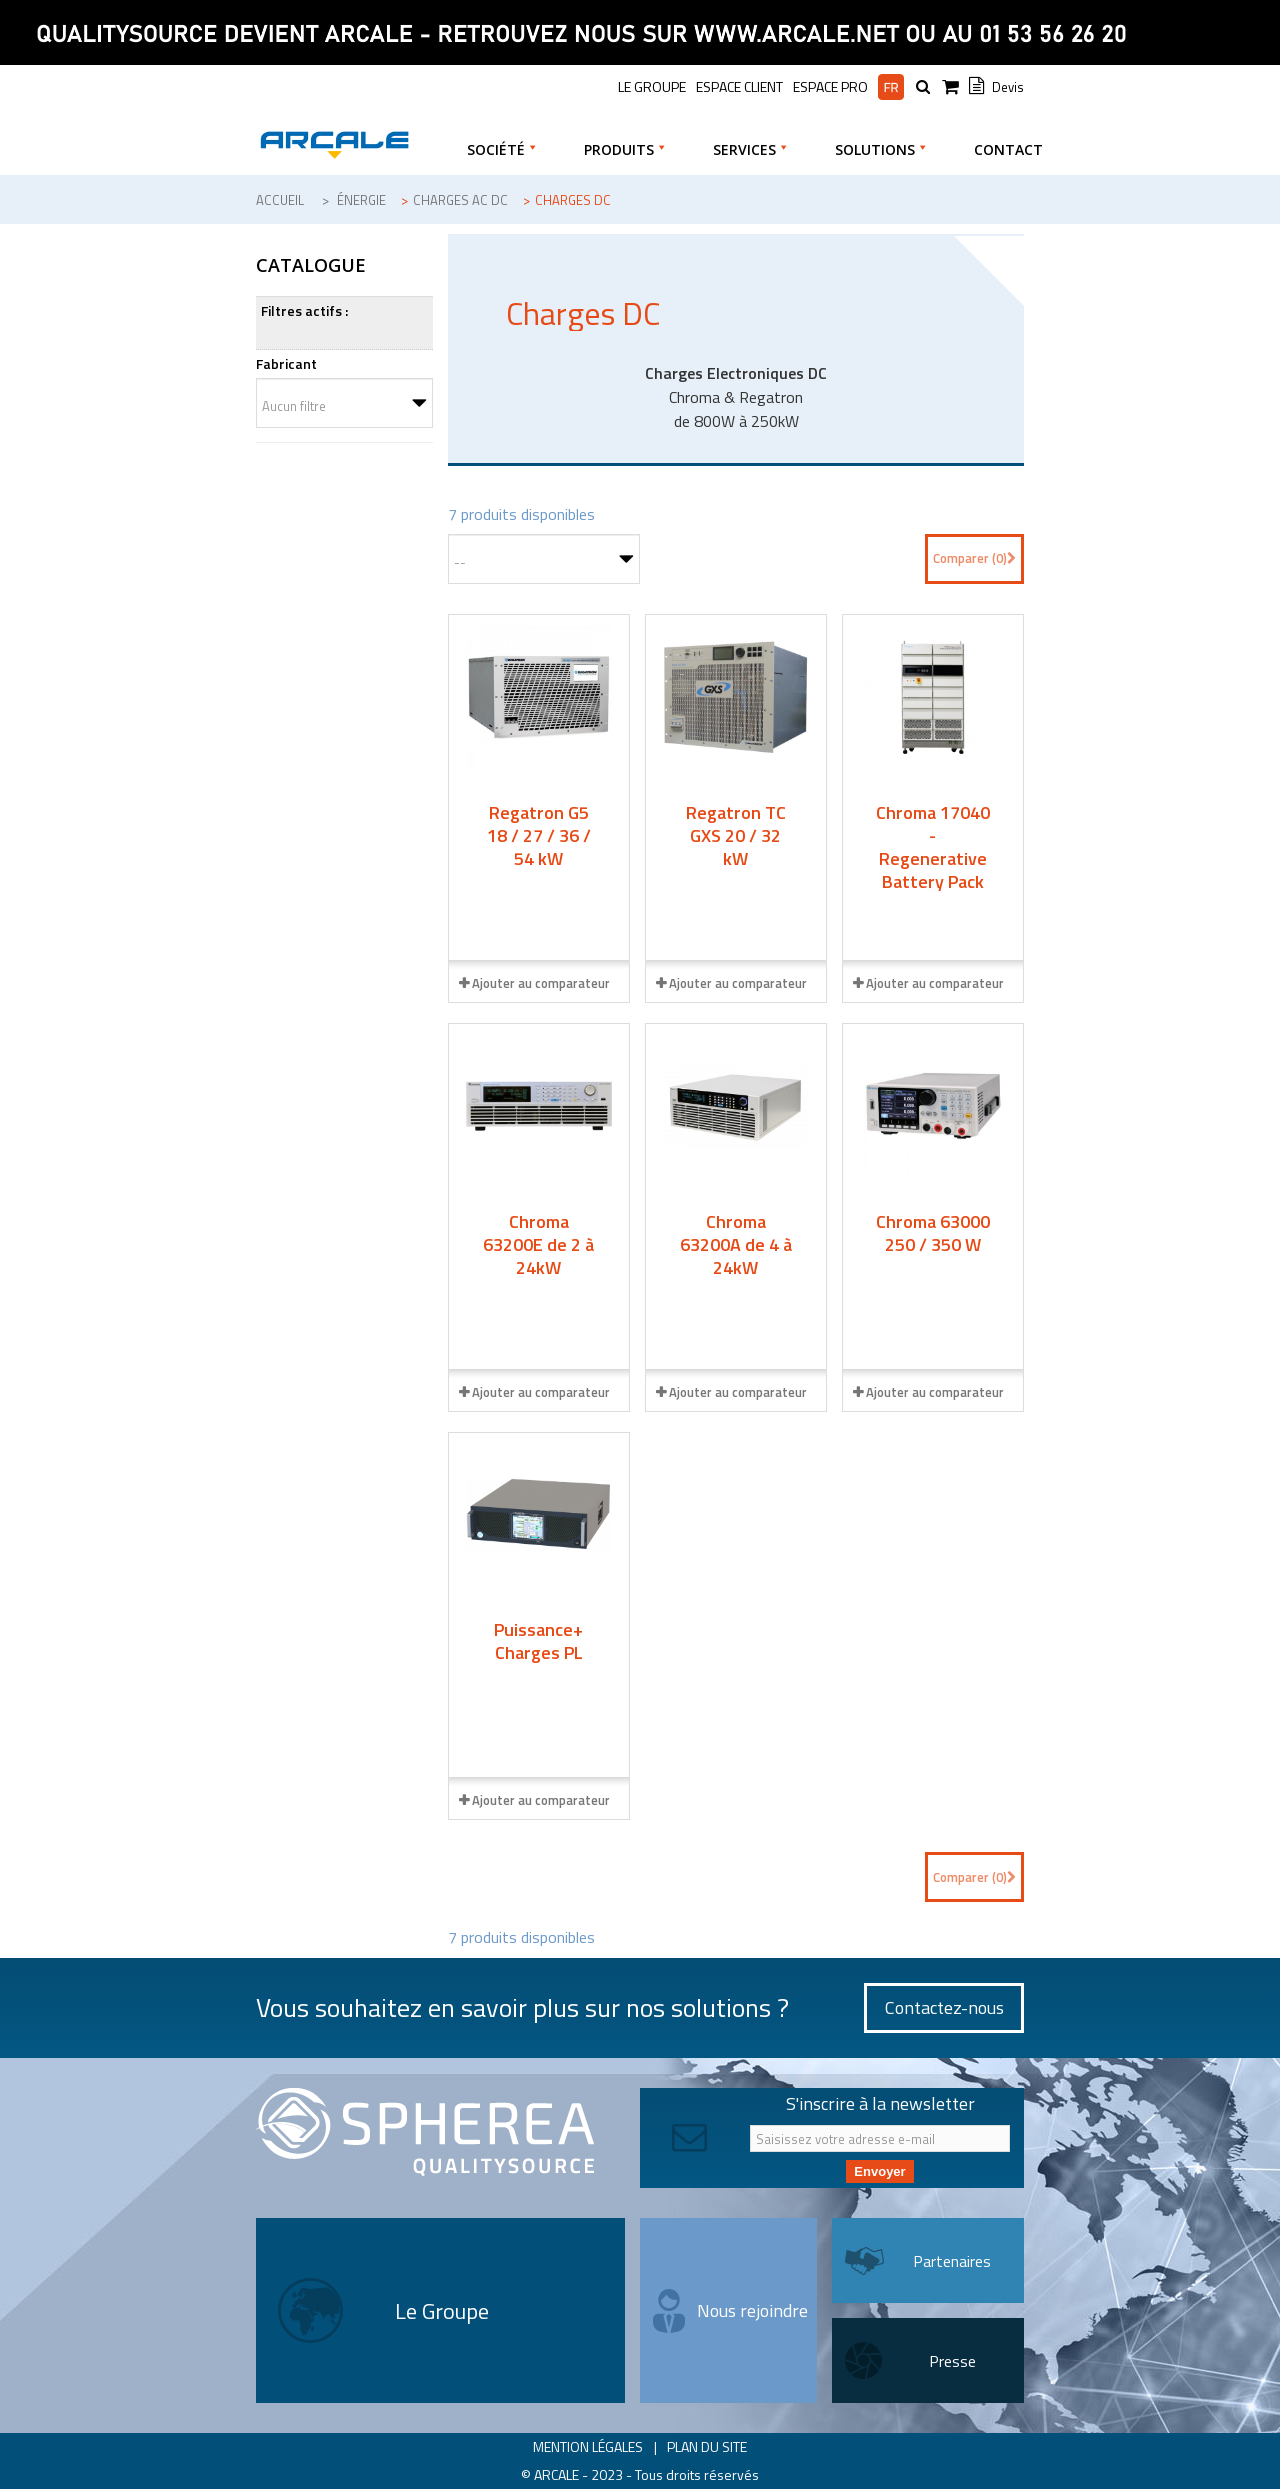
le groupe (652, 86)
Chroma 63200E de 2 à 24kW (538, 1244)
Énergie (361, 200)
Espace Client (739, 86)
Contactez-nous (944, 2007)
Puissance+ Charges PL (538, 1641)
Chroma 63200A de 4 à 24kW (736, 1244)
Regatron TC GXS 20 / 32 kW (736, 835)
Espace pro (830, 87)
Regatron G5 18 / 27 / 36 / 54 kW (539, 835)
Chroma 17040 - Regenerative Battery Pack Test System (933, 858)
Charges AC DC (460, 200)
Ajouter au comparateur (541, 983)
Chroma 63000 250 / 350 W (933, 1233)
